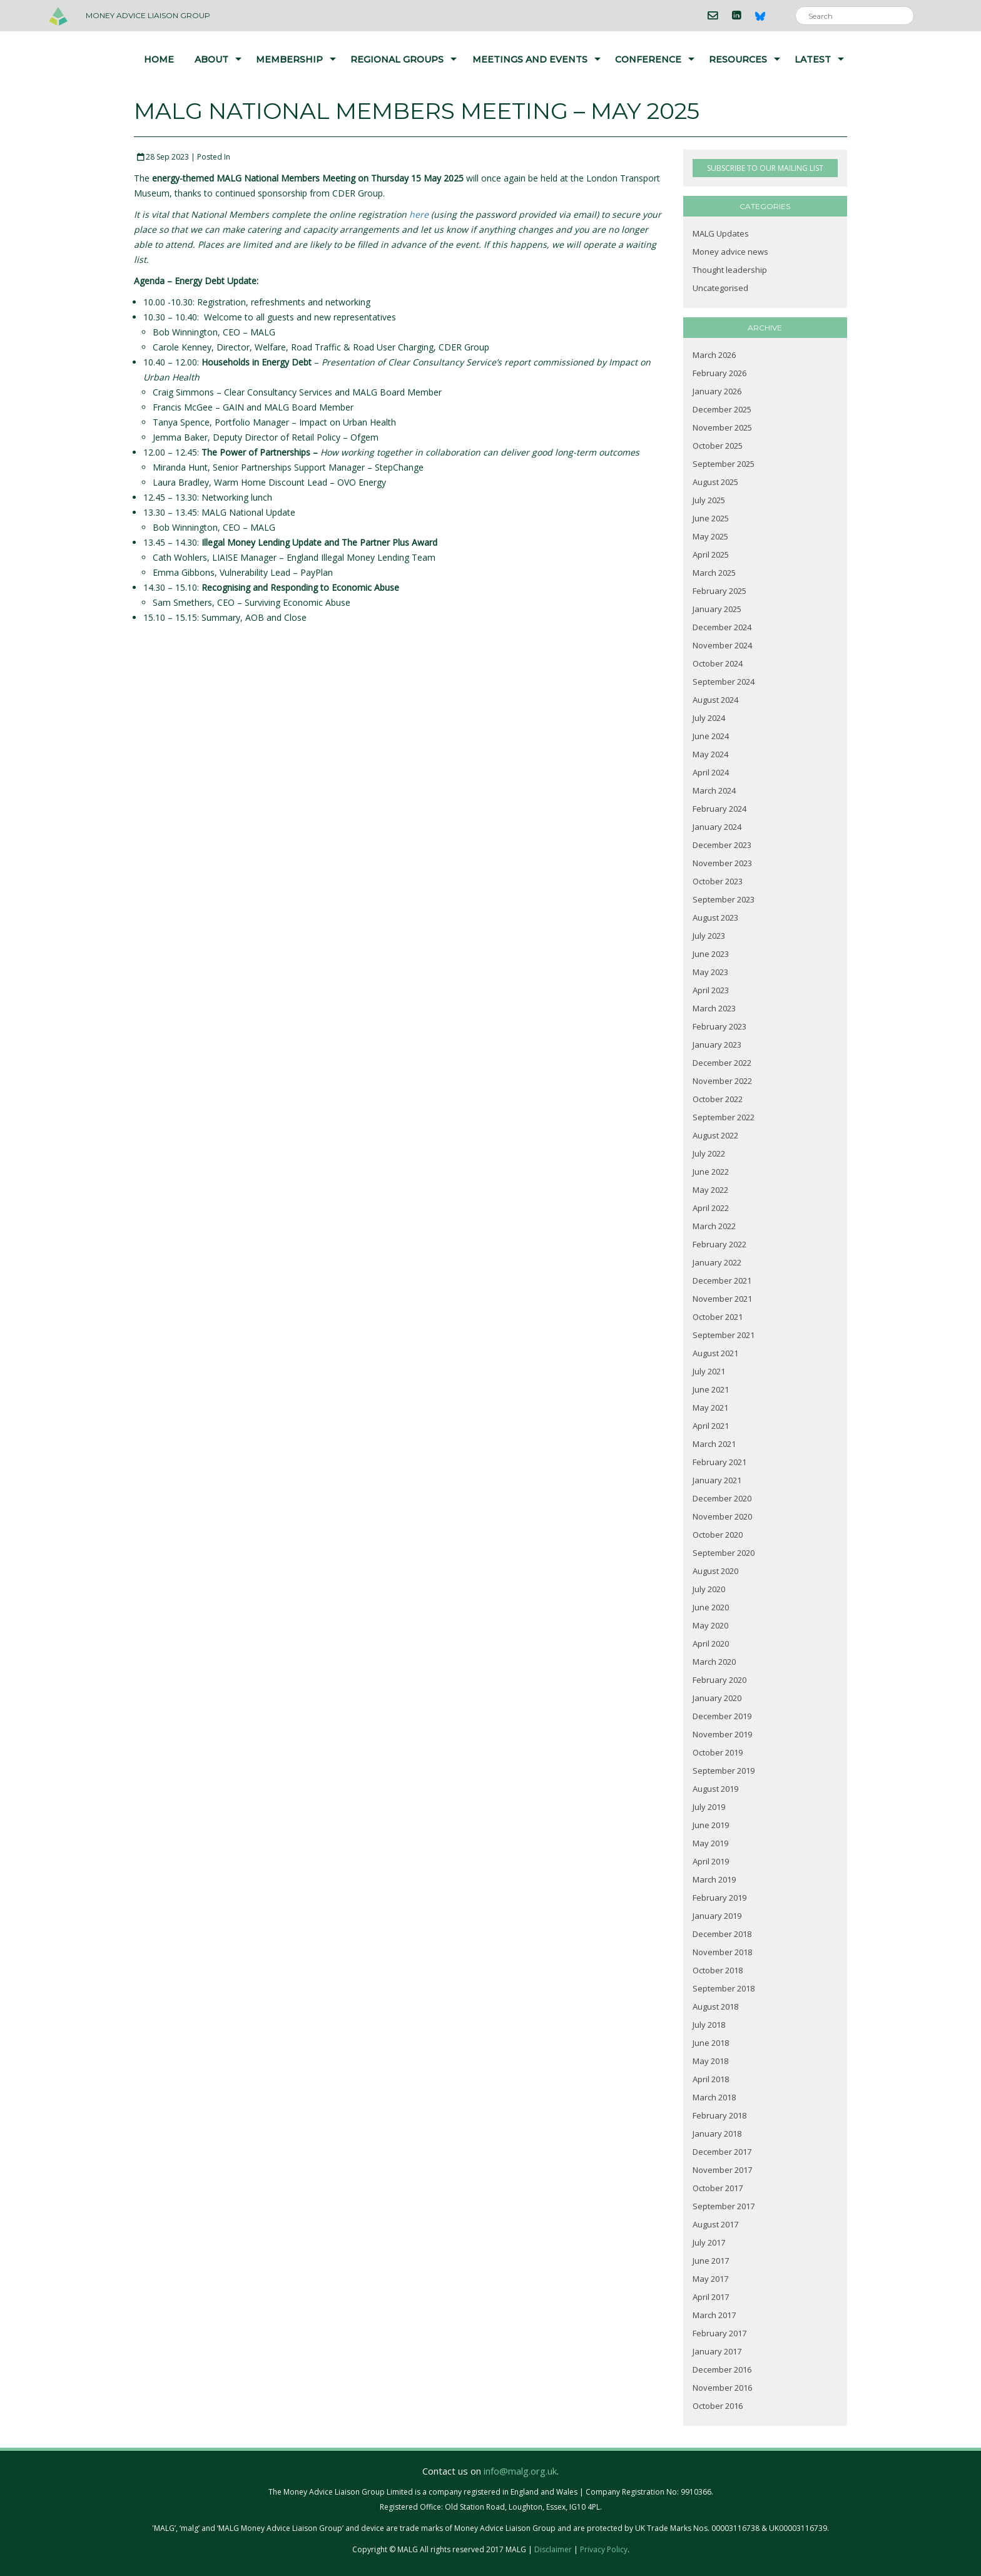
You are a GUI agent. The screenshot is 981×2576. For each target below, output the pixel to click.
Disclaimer (553, 2549)
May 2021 (710, 1407)
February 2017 (719, 2333)
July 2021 (709, 1371)
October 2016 (718, 2405)
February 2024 (719, 808)
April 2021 (711, 1425)
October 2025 (718, 445)
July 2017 (709, 2242)
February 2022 (719, 1244)
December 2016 (722, 2369)
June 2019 (711, 1825)
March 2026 (714, 354)
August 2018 (715, 2006)
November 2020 (722, 1516)
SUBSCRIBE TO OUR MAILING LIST (765, 168)
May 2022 (710, 1189)
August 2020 (715, 1571)
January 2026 (717, 391)
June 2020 (711, 1607)
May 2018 (710, 2061)
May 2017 (710, 2278)
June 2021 (711, 1389)
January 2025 (717, 609)
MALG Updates (721, 233)
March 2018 (714, 2097)
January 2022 (717, 1262)
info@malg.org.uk (520, 2471)
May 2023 (710, 972)
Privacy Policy (604, 2549)
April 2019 (711, 1861)
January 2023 (717, 1044)
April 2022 (711, 1208)
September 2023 (724, 899)
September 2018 (724, 1988)
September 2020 (724, 1552)
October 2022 (718, 1099)
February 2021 (719, 1462)
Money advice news (730, 251)
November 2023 (722, 863)
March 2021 (714, 1443)
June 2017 (711, 2260)
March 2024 (714, 790)
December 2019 (722, 1716)
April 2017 (711, 2297)
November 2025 (722, 427)
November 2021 (722, 1298)
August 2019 (715, 1788)
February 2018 (719, 2115)
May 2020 (710, 1625)
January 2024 (717, 826)
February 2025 (719, 590)
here (419, 214)
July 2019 (709, 1806)
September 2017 (724, 2206)
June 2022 (711, 1171)
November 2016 (722, 2387)
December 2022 (722, 1062)
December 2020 (722, 1498)
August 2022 (715, 1135)
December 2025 (722, 409)
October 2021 (718, 1316)
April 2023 (711, 990)
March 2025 (714, 572)
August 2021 (715, 1353)
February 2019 (719, 1897)
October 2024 (718, 663)
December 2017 (722, 2151)
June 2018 (711, 2042)
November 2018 (722, 1952)
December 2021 (722, 1280)
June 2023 (711, 953)
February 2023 (719, 1026)
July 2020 (709, 1589)
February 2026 (719, 373)
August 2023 (715, 917)
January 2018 (717, 2133)
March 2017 (714, 2315)
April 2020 (711, 1643)
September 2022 (724, 1117)
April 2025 (711, 554)
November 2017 (722, 2169)
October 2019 (718, 1752)
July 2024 (709, 717)
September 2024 (724, 681)
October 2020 (718, 1534)
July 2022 (709, 1153)
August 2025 (715, 482)
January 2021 (717, 1480)
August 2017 (715, 2224)
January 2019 (717, 1915)
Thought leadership (730, 269)
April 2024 (711, 772)
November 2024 (722, 645)
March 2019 (714, 1879)
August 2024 (715, 699)
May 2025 (710, 536)
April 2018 (711, 2079)
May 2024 (710, 754)
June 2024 (711, 736)
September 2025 (724, 463)
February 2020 (719, 1679)
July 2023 (709, 935)
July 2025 (709, 500)
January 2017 (717, 2351)
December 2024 (722, 627)
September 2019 (724, 1770)
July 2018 (709, 2024)
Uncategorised (720, 288)
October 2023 (718, 881)
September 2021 (724, 1335)
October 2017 (718, 2188)
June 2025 (711, 518)
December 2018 (722, 1934)
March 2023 (714, 1008)
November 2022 (722, 1080)
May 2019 (710, 1843)
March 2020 (714, 1661)
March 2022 (714, 1226)
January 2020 (717, 1698)
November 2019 (722, 1734)
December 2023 (722, 845)
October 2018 (718, 1970)
